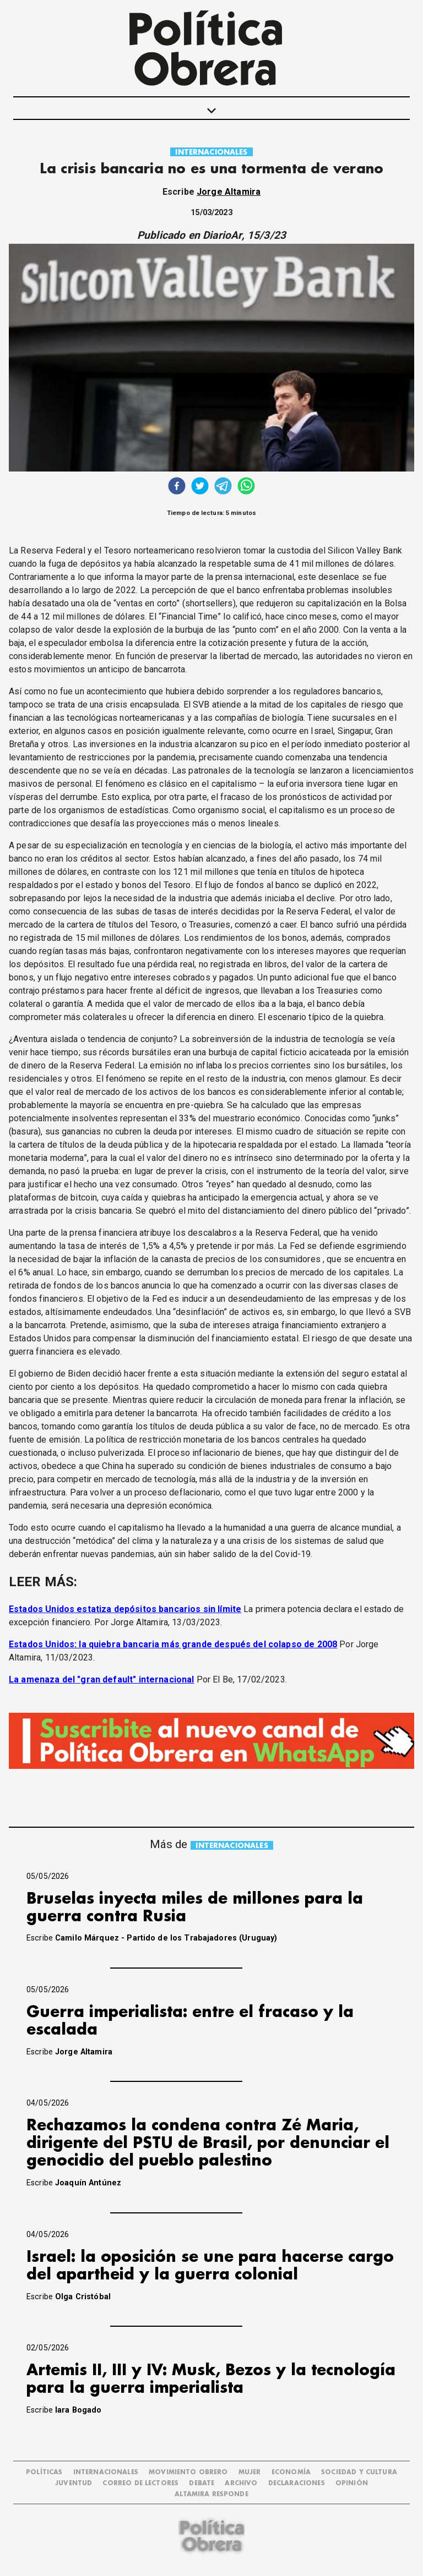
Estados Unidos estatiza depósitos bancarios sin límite (125, 1609)
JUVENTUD (73, 2483)
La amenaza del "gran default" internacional (101, 1679)
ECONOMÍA (291, 2472)
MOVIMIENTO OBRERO (188, 2472)
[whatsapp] (246, 487)
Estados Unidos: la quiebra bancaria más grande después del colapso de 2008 (173, 1644)
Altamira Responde (211, 2494)
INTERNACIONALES (211, 152)
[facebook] (177, 487)
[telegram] (223, 487)
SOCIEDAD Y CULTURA (359, 2472)
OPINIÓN (351, 2483)
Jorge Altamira (229, 192)
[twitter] (200, 487)
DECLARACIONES (296, 2483)
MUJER (249, 2472)
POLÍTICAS (44, 2472)
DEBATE (201, 2483)
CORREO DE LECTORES (140, 2483)
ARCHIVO (241, 2483)
